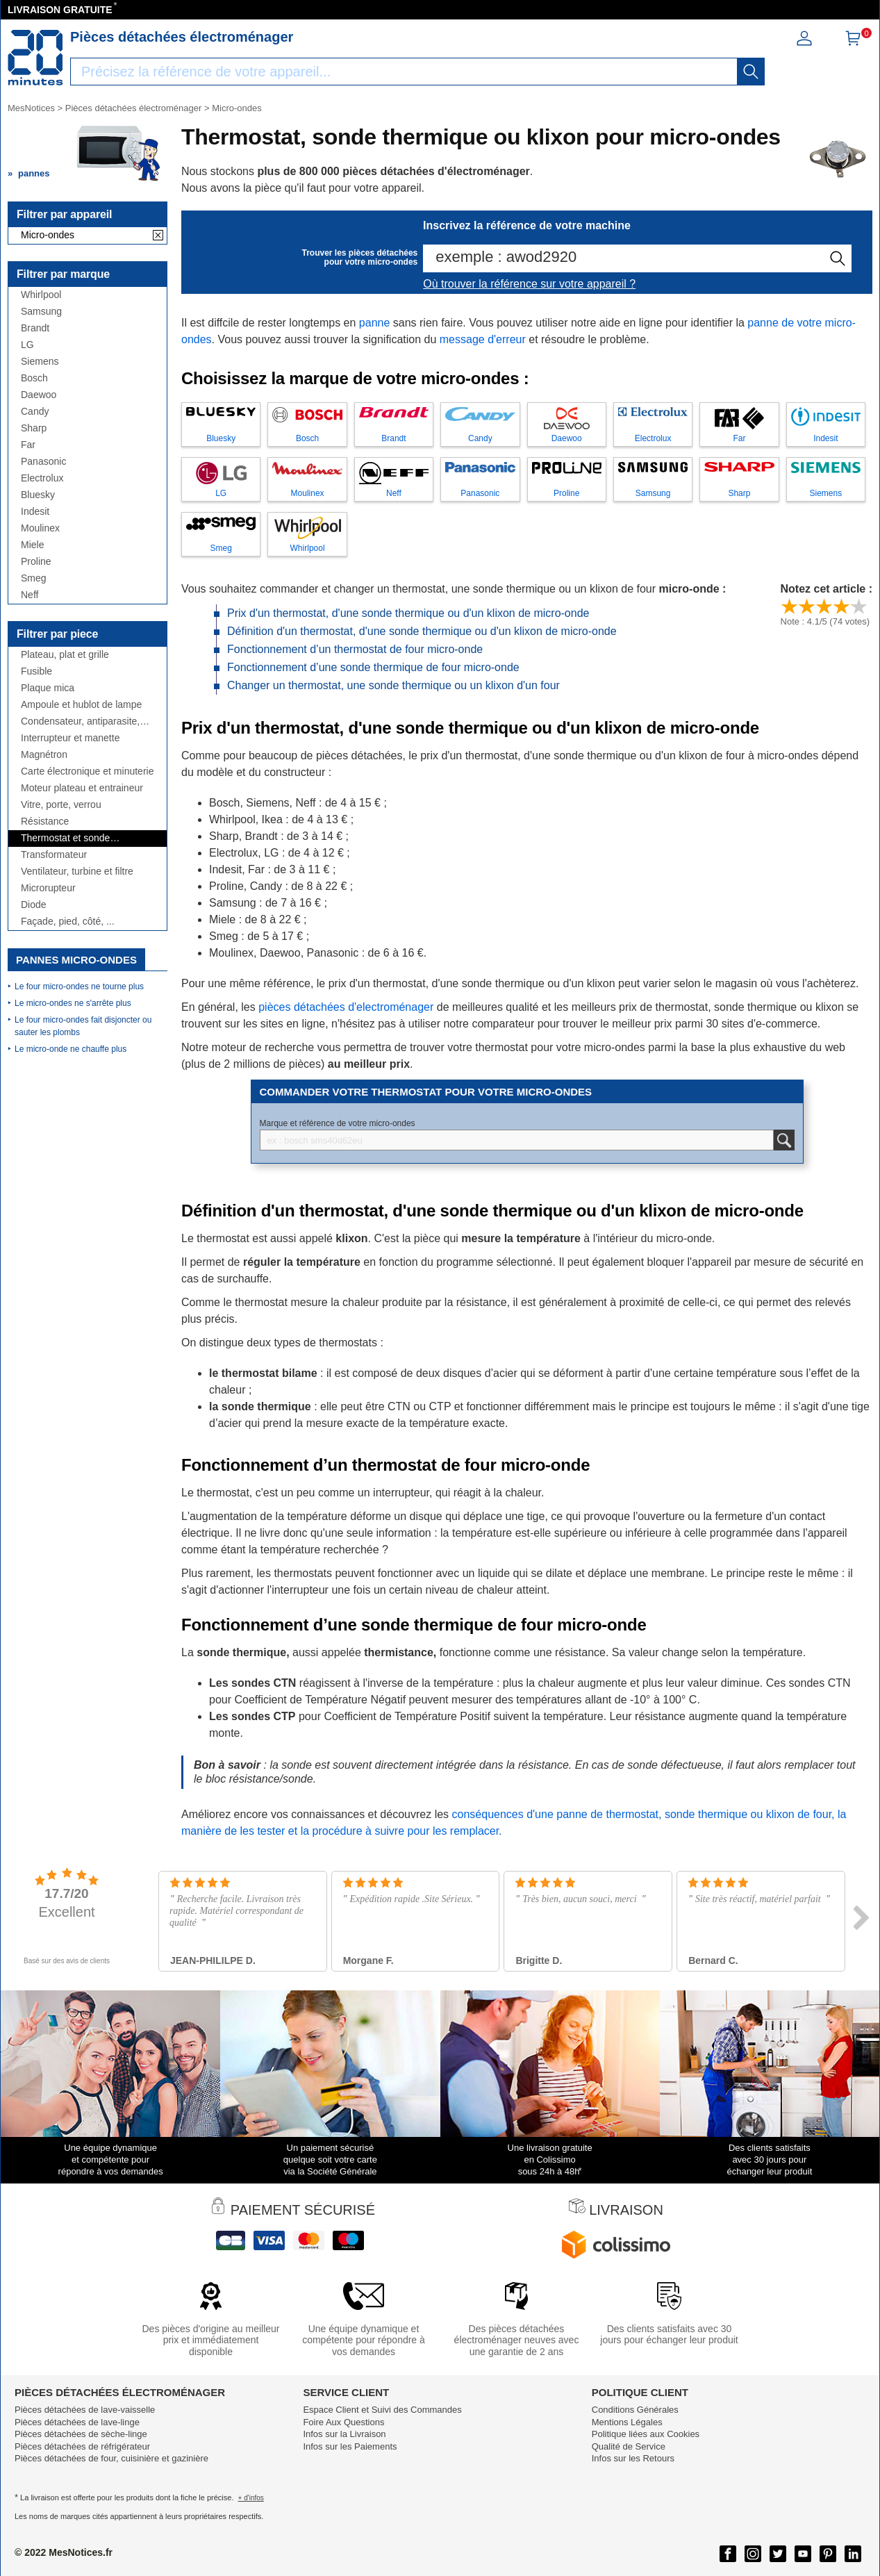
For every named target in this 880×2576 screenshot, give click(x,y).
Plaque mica (47, 688)
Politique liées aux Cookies (645, 2434)
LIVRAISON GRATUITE (60, 9)
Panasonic (43, 461)
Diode (34, 905)
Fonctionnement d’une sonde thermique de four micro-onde (373, 667)
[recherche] (751, 71)
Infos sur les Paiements (350, 2446)
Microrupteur (48, 888)
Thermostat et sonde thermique (65, 838)
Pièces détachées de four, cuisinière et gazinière (111, 2458)
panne (374, 323)
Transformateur (54, 855)
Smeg (34, 578)
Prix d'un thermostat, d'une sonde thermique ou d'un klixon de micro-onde (408, 613)
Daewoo (38, 395)
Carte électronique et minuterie (87, 771)
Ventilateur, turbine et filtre (77, 871)
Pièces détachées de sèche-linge (81, 2434)
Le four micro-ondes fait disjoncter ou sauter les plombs (83, 1026)
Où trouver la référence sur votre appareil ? (529, 284)
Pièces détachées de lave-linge (77, 2422)
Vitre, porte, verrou (61, 805)
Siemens (39, 361)
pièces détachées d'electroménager (345, 1007)
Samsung (41, 311)
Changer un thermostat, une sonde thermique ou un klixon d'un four (393, 685)
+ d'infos (251, 2498)
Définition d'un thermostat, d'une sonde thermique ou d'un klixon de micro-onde (422, 631)
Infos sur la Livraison (344, 2434)
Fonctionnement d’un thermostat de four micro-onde (355, 649)
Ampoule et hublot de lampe (81, 705)
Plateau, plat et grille (65, 655)
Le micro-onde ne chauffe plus (70, 1049)
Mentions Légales (627, 2422)
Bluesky (38, 495)
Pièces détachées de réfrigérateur (82, 2446)
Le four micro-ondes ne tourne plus (79, 986)
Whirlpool (41, 295)
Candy (35, 411)
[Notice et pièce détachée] (35, 57)
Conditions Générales (635, 2409)
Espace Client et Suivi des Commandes (382, 2409)
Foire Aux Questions (343, 2422)
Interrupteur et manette (70, 738)
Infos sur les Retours (633, 2458)
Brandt (35, 328)
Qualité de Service (628, 2446)
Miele (32, 545)
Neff (29, 595)
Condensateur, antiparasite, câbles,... (80, 721)
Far (28, 445)
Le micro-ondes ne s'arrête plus (73, 1003)
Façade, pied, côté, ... (68, 921)
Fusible (36, 671)
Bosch (34, 378)
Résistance (45, 821)
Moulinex (40, 528)
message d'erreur (483, 339)
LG (27, 345)
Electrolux (42, 478)
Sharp (34, 428)
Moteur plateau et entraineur (82, 788)
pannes (34, 173)
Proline (36, 561)
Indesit (35, 511)
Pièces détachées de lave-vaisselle (85, 2409)
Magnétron (44, 755)
